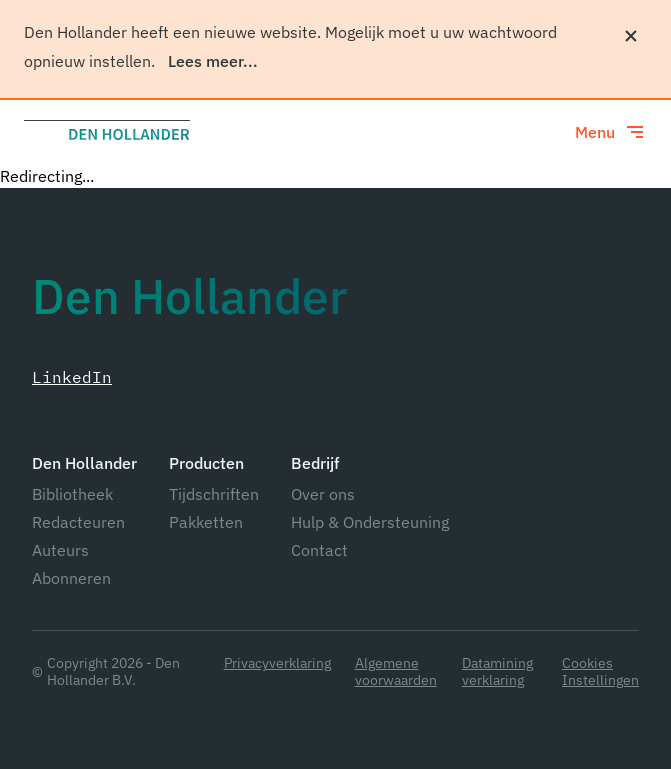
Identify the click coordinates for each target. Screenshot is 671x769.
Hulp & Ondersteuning (370, 522)
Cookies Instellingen (600, 672)
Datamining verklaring (497, 672)
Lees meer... (213, 61)
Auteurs (60, 550)
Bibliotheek (72, 494)
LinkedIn (72, 377)
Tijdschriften (214, 494)
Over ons (323, 494)
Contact (319, 550)
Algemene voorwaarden (396, 672)
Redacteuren (78, 522)
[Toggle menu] (611, 132)
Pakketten (206, 522)
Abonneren (71, 578)
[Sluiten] (631, 36)
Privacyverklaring (277, 663)
